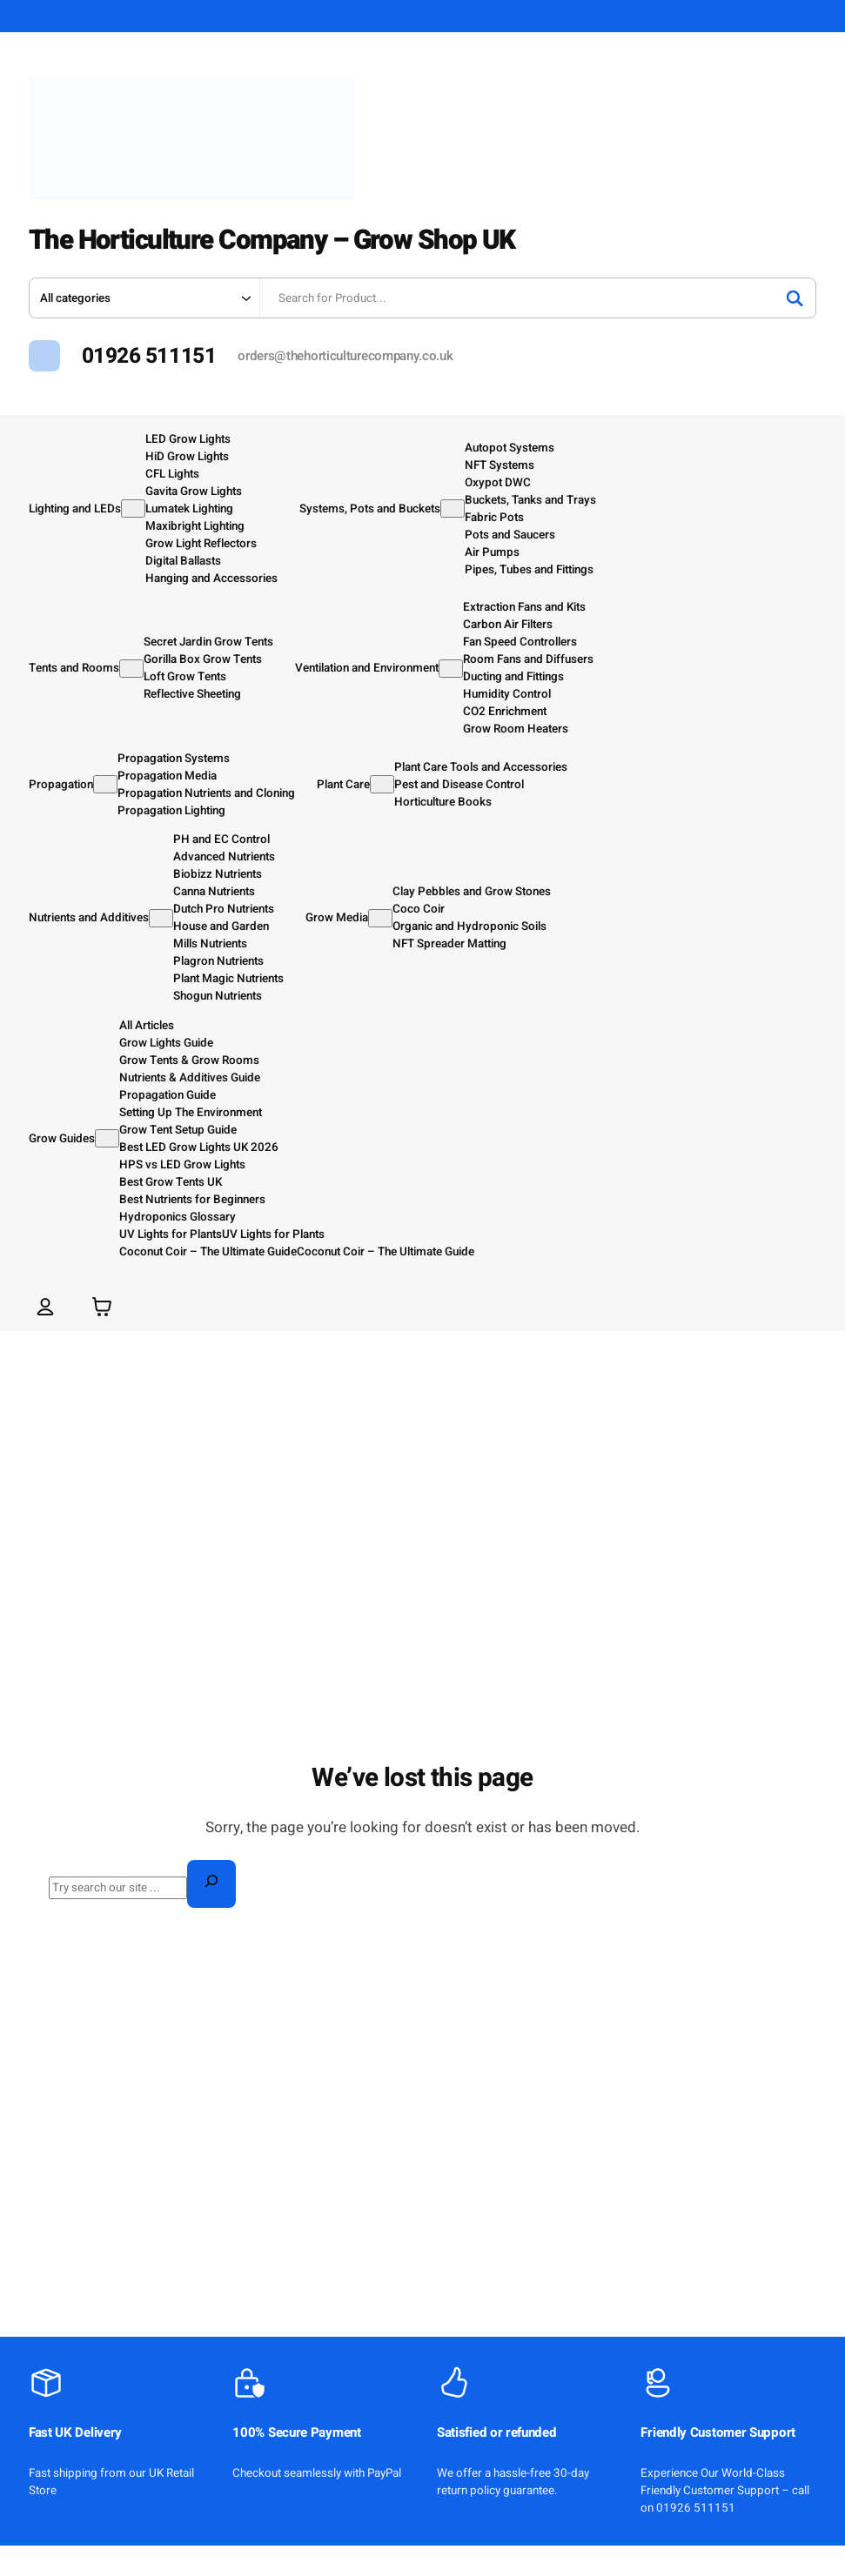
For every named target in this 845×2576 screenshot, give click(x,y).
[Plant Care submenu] (382, 784)
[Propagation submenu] (105, 784)
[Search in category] (144, 298)
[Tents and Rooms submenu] (131, 668)
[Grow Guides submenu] (107, 1138)
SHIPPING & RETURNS (173, 16)
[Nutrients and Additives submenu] (161, 918)
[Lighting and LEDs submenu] (133, 508)
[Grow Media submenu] (380, 918)
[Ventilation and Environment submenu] (451, 668)
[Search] (794, 298)
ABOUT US (74, 16)
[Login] (46, 1306)
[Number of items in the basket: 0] (101, 1306)
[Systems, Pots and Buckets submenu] (452, 508)
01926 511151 (149, 355)
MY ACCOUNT (280, 16)
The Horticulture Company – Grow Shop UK (304, 239)
